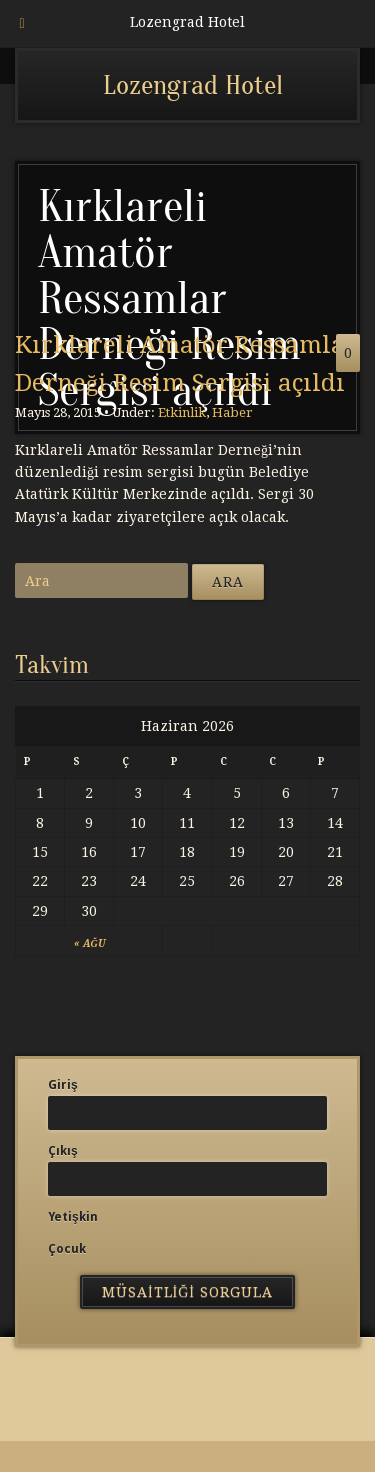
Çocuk (67, 1249)
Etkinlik (182, 412)
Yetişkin (73, 1217)
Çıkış (63, 1151)
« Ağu (89, 943)
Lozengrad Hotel (193, 85)
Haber (232, 412)
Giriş (63, 1085)
